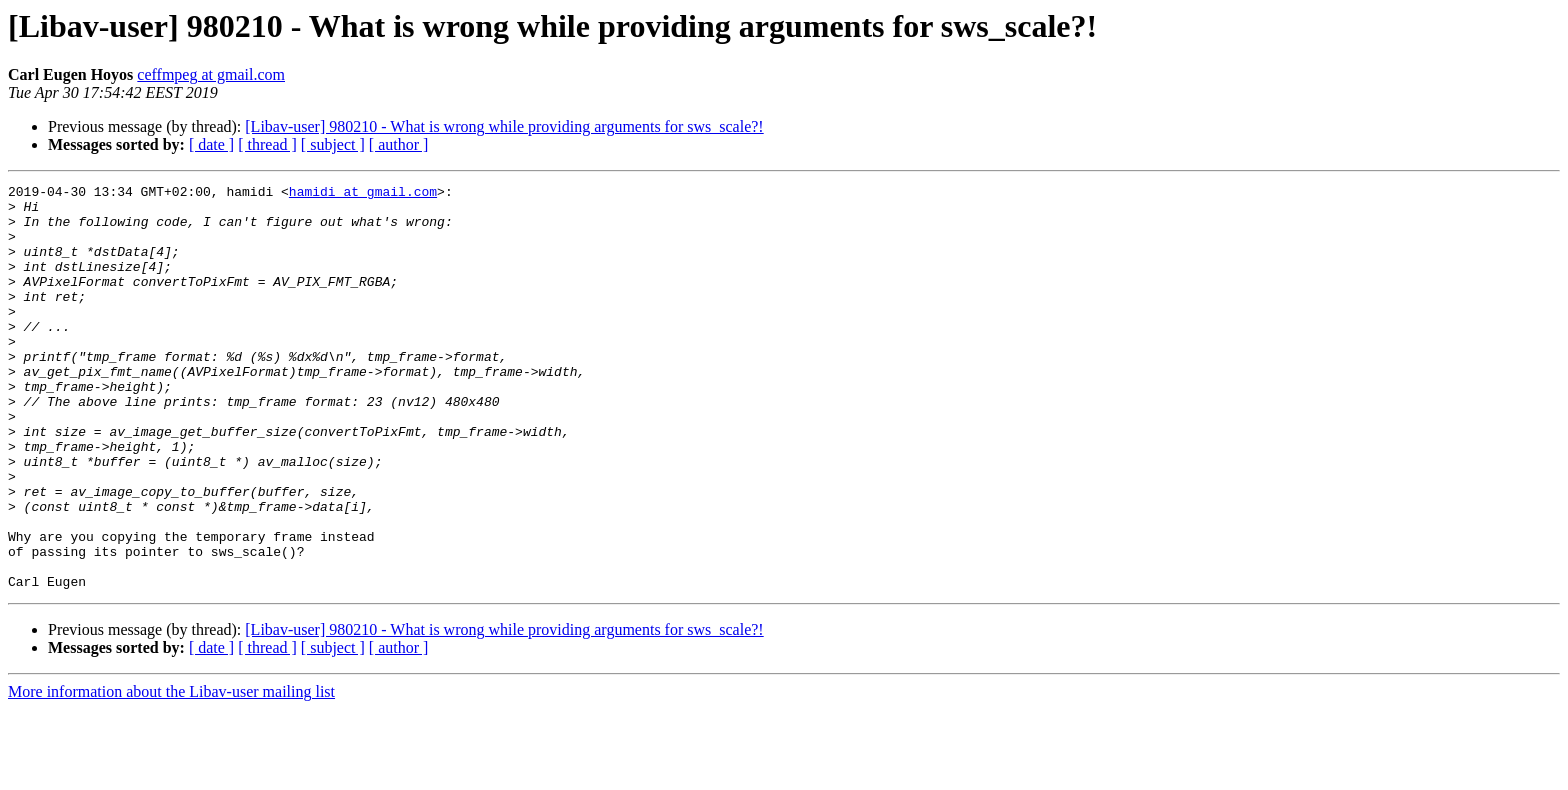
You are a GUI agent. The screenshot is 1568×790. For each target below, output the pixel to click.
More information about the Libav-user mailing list (171, 772)
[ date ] (211, 144)
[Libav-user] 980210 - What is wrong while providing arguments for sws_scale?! (504, 126)
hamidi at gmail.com (363, 194)
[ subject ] (333, 144)
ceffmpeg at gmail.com (211, 74)
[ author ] (399, 144)
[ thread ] (267, 144)
